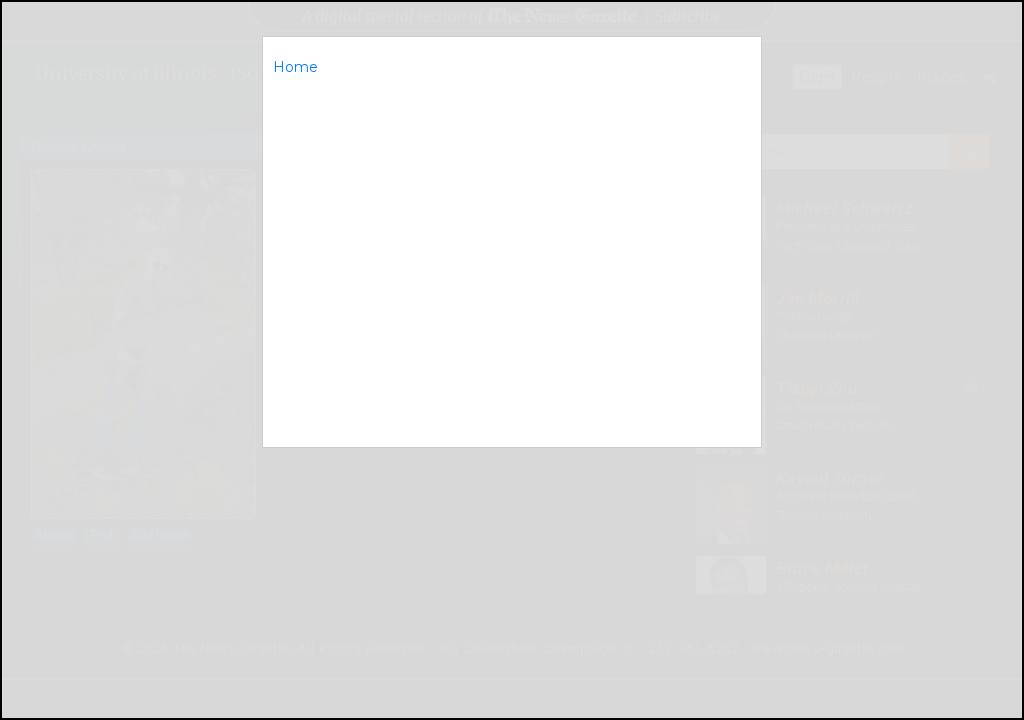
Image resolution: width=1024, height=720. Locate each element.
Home (295, 67)
